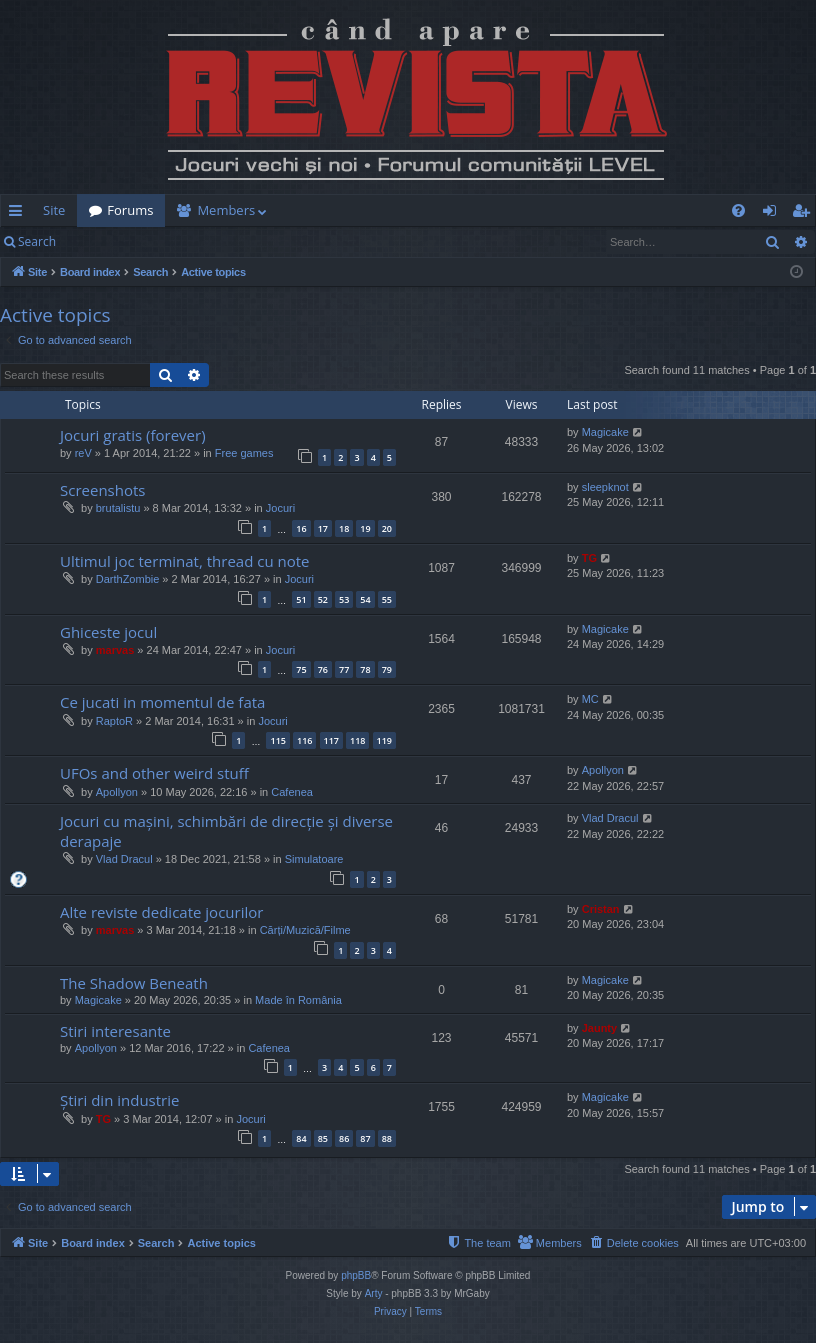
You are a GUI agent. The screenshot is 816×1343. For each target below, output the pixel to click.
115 (277, 740)
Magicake (605, 432)
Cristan (601, 909)
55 (387, 599)
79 (387, 669)
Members (226, 210)
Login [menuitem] (773, 214)
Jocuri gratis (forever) (133, 435)
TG (589, 558)
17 (323, 528)
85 (323, 1138)
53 (344, 599)
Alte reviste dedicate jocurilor (161, 912)
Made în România (298, 1000)
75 (301, 669)
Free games (244, 453)
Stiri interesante (115, 1031)
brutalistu (118, 508)
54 (365, 599)
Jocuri (280, 508)
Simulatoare (314, 859)
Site (54, 210)
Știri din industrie (119, 1100)
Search (37, 241)
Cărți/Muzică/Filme (305, 930)
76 (323, 669)
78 (365, 669)
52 (323, 599)
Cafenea (292, 792)
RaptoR (114, 721)
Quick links (19, 214)
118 (357, 740)
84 (301, 1138)
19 (365, 528)
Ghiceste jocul (108, 632)
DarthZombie (128, 579)
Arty (374, 1293)
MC (590, 699)
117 (331, 740)
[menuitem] (428, 210)
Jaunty (599, 1028)
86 (344, 1138)
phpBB (356, 1275)
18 (344, 528)
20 (387, 528)
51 (301, 599)
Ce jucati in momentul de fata (162, 702)
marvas (115, 650)
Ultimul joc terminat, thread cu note (185, 561)
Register (166, 241)
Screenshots (102, 490)
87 (365, 1138)
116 (304, 740)
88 (387, 1138)
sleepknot (605, 487)
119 (384, 740)
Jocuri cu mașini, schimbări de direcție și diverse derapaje (226, 830)
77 (344, 669)
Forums (130, 210)
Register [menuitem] (805, 214)
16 (301, 528)
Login (100, 241)
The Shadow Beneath (134, 983)
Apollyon (117, 792)
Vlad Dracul (124, 859)
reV (83, 453)
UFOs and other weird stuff (154, 773)
